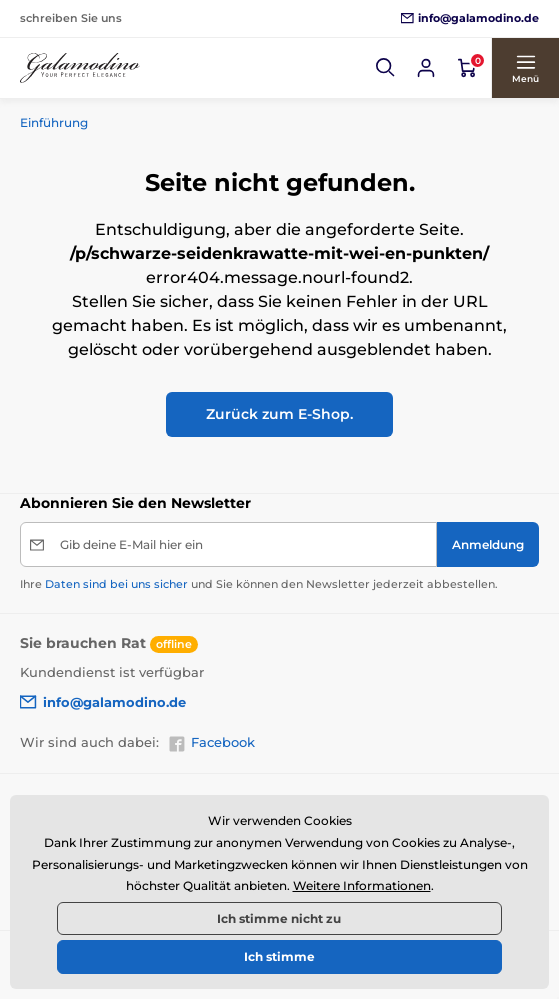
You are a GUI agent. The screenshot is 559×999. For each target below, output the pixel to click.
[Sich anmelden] (426, 68)
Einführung (54, 122)
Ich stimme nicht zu (279, 918)
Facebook (211, 743)
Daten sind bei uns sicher (116, 584)
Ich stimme (279, 956)
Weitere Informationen (362, 885)
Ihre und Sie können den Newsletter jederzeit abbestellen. (259, 584)
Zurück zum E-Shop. (279, 414)
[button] (386, 68)
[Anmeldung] (488, 544)
